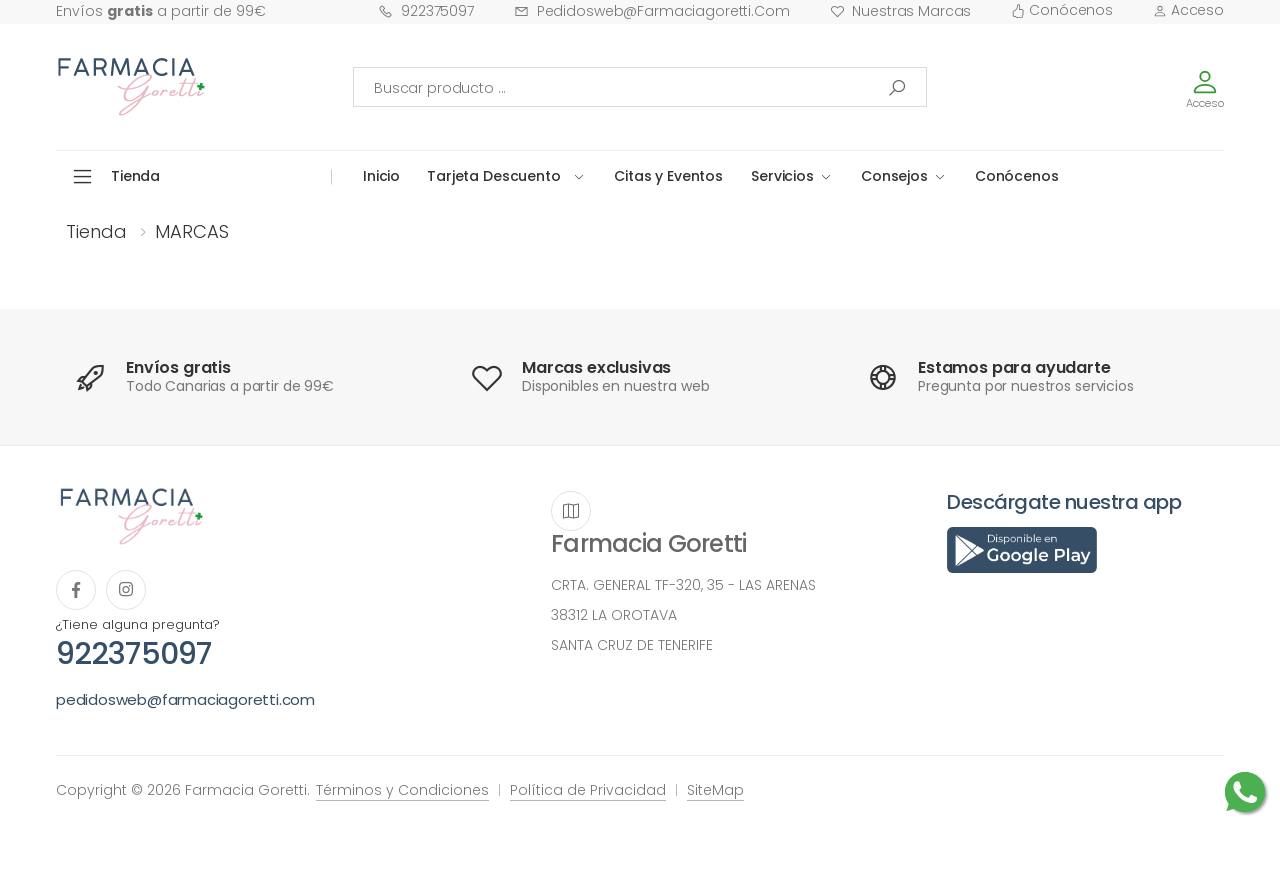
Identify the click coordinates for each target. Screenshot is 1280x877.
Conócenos (1062, 10)
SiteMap (715, 790)
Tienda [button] (135, 176)
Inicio (381, 176)
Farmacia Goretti (648, 543)
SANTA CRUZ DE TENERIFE (632, 645)
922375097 (426, 11)
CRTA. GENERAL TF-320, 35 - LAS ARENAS (683, 585)
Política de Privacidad (588, 790)
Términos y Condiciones (402, 790)
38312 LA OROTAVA (614, 615)
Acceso (1188, 10)
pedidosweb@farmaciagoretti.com (652, 11)
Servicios (782, 176)
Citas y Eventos (668, 176)
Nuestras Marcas (901, 11)
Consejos (894, 176)
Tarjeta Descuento (494, 176)
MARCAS (192, 231)
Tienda (96, 231)
